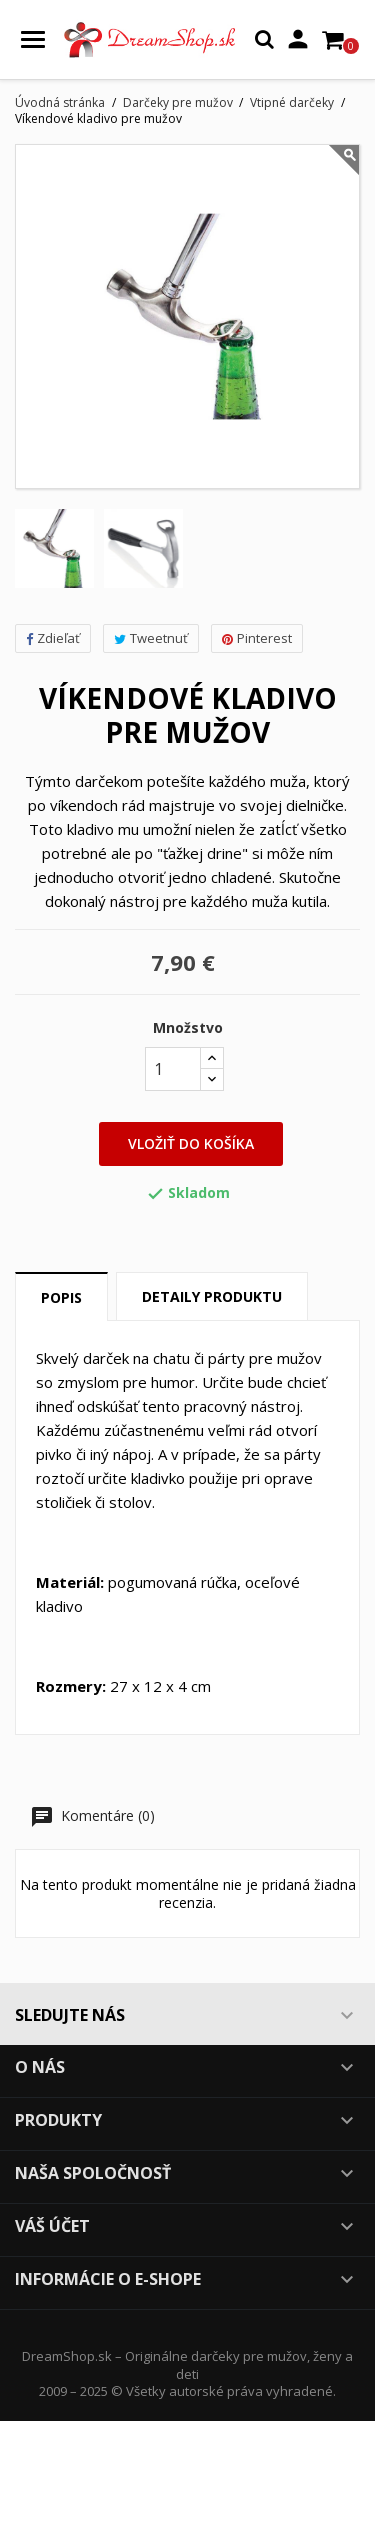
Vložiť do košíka (191, 1143)
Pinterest (257, 638)
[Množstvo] (173, 1069)
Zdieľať (53, 638)
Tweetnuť (151, 638)
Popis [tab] (61, 1297)
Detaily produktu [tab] (212, 1296)
